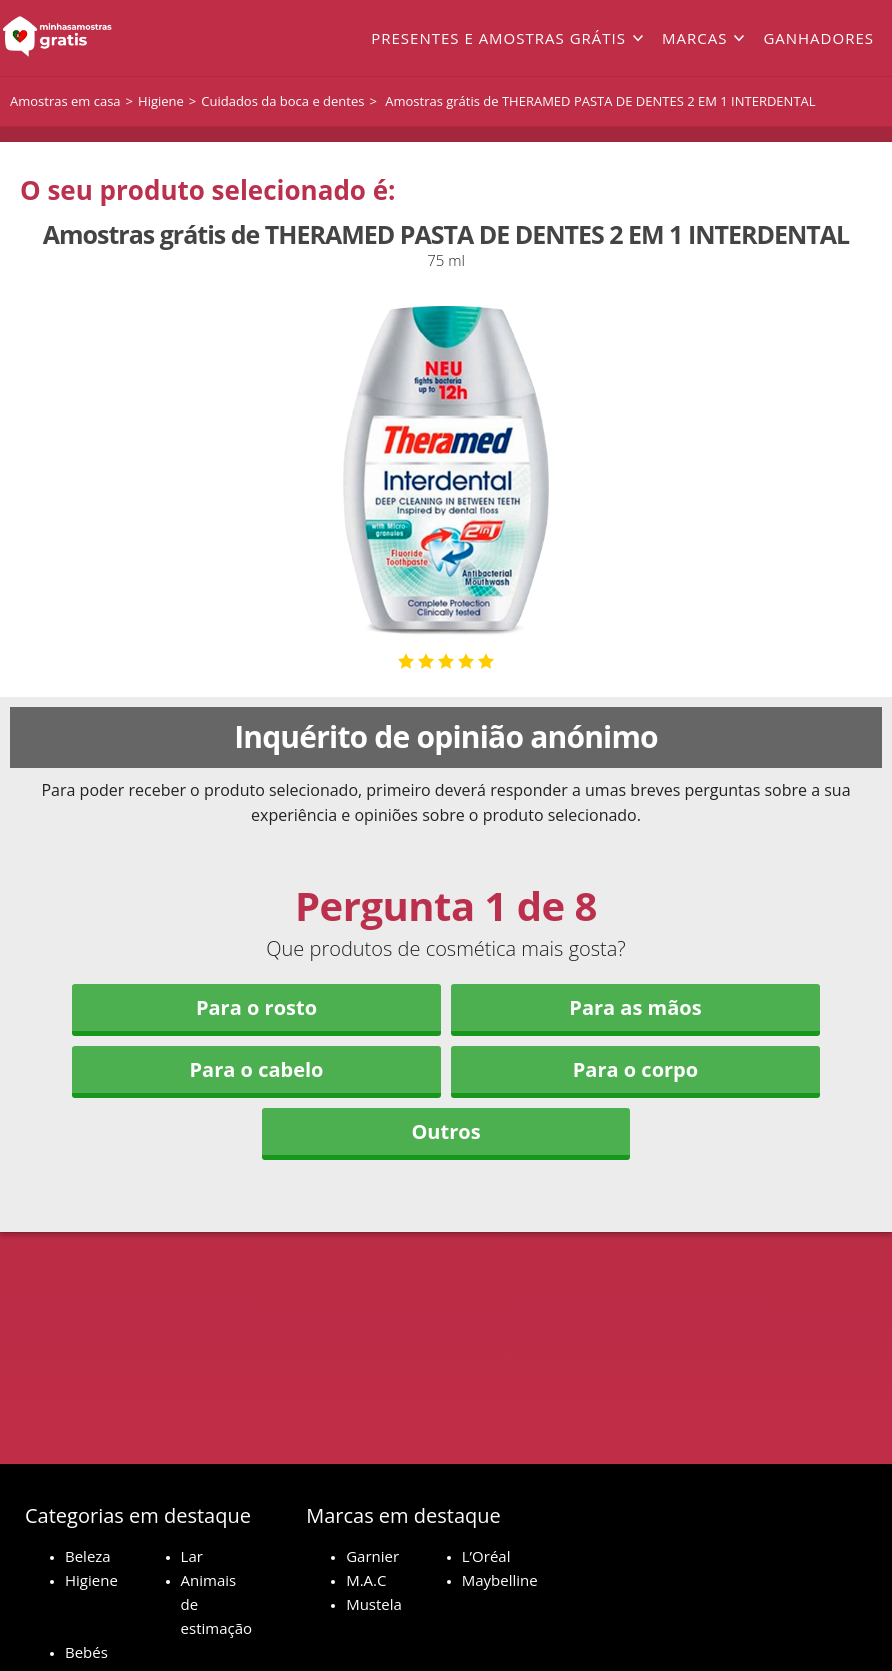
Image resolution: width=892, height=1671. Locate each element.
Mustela (374, 1604)
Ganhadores (818, 38)
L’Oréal (486, 1556)
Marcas (694, 38)
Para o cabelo (257, 1069)
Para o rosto (256, 1007)
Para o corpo (635, 1069)
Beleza (88, 1556)
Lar (192, 1556)
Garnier (372, 1556)
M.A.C (366, 1580)
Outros (445, 1131)
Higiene (91, 1580)
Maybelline (500, 1580)
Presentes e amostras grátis (498, 38)
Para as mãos (635, 1007)
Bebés (86, 1652)
